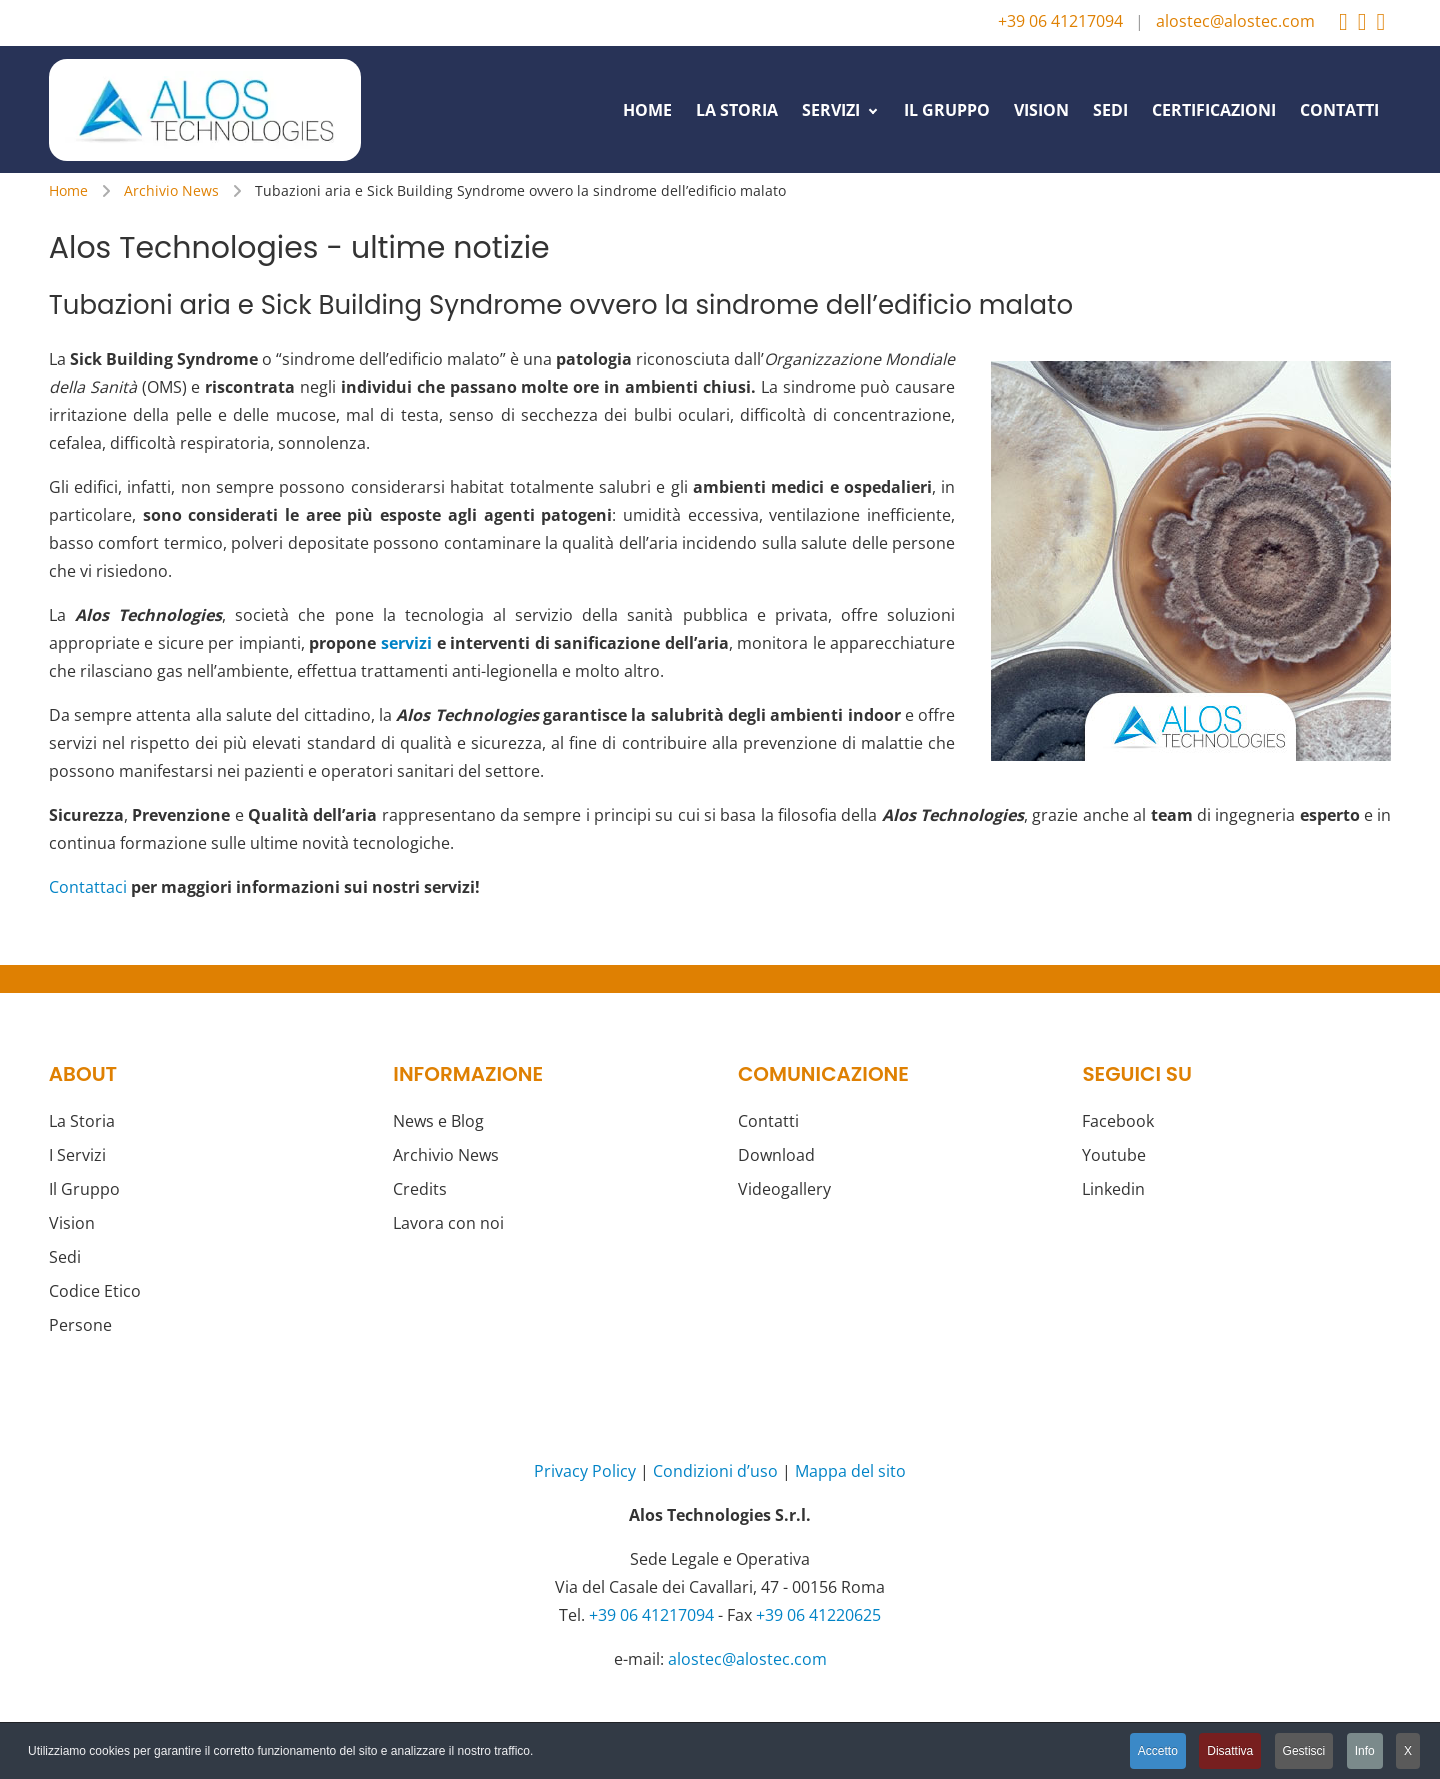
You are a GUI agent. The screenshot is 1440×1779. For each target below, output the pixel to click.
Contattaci (88, 887)
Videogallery (784, 1189)
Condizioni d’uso (715, 1471)
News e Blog (438, 1121)
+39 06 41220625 (818, 1615)
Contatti (768, 1121)
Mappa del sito (850, 1471)
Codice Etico (95, 1291)
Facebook (1118, 1121)
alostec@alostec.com (1235, 21)
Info (1365, 1751)
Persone (80, 1325)
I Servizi (77, 1155)
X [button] (1408, 1751)
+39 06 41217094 (1060, 21)
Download (776, 1155)
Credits (420, 1189)
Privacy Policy (585, 1471)
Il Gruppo (84, 1189)
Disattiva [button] (1230, 1751)
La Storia (82, 1121)
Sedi (65, 1257)
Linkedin (1113, 1189)
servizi (406, 643)
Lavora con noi (448, 1223)
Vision (72, 1223)
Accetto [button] (1158, 1751)
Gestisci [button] (1304, 1751)
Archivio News (446, 1155)
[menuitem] (647, 109)
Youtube (1114, 1155)
